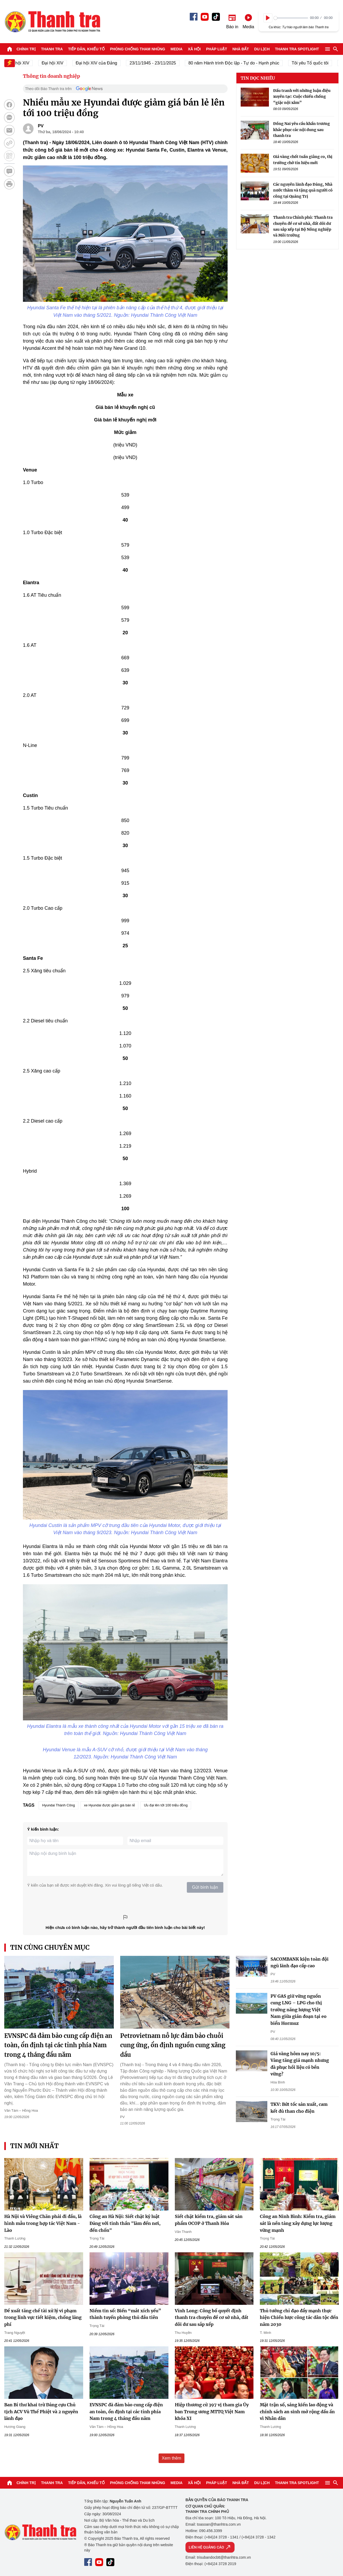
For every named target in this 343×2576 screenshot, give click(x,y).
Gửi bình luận (205, 1887)
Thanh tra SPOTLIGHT (297, 49)
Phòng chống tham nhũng (137, 49)
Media (177, 49)
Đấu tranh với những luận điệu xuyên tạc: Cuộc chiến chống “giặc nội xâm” (301, 96)
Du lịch (262, 49)
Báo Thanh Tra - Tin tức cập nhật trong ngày (52, 21)
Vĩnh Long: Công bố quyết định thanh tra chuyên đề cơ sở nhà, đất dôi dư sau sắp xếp (211, 2317)
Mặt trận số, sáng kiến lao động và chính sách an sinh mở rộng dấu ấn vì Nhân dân (297, 2411)
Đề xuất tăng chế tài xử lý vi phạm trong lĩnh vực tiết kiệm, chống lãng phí (43, 2317)
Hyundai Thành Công (58, 1805)
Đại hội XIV (59, 63)
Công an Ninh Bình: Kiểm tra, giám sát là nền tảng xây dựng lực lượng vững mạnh (298, 2223)
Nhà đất (240, 49)
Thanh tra (52, 49)
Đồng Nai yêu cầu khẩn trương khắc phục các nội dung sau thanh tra (301, 129)
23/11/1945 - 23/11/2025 (159, 63)
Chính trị (26, 49)
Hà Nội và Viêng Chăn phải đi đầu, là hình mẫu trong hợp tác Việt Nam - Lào (43, 2223)
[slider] (291, 18)
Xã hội (194, 49)
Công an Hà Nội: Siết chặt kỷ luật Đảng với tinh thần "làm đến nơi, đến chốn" (125, 2223)
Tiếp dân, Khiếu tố (86, 49)
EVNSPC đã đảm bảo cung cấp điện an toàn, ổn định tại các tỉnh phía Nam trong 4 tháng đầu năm (58, 2045)
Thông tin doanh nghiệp (51, 76)
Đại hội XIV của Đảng (103, 63)
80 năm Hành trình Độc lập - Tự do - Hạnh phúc (240, 63)
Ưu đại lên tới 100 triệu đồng (166, 1805)
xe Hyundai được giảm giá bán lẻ (109, 1805)
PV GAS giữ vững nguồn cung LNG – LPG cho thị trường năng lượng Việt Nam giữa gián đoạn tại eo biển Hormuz (298, 2009)
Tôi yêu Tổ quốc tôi (316, 63)
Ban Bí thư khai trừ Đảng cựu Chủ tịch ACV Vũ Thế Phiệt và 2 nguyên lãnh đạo (41, 2411)
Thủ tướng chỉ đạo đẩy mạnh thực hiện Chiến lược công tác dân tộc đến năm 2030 (299, 2317)
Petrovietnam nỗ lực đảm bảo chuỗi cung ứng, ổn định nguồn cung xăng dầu (172, 2045)
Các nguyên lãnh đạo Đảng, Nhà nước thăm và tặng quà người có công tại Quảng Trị (303, 190)
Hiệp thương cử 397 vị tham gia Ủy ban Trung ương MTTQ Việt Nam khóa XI (212, 2411)
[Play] (267, 17)
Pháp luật (216, 49)
